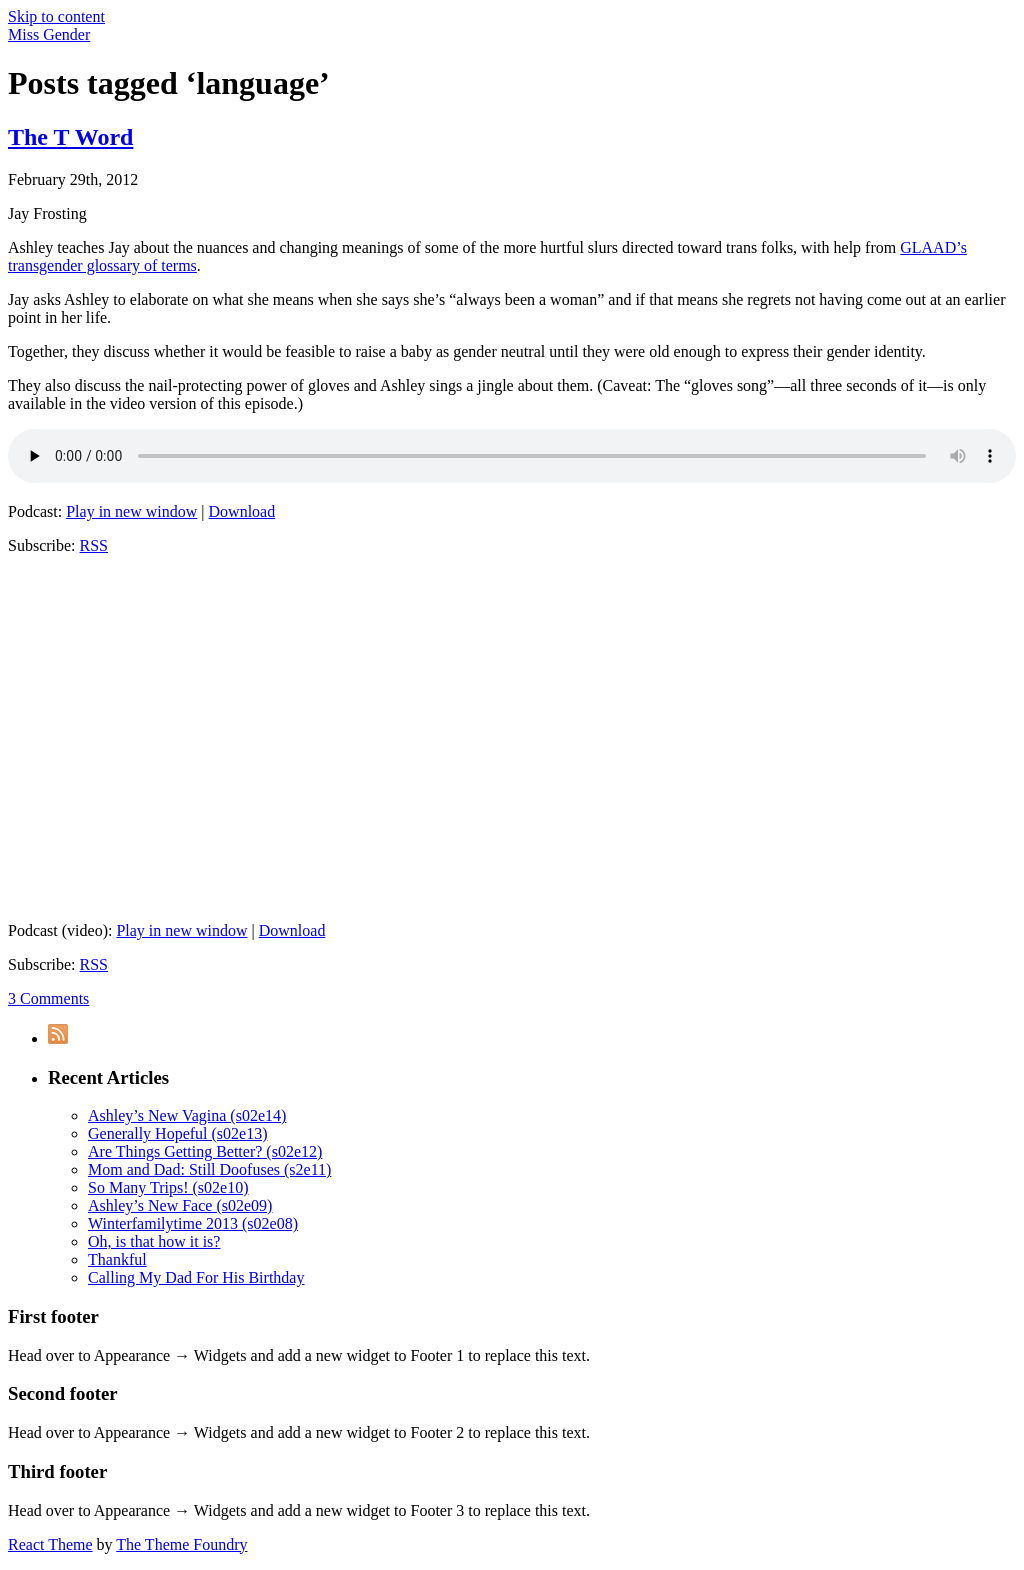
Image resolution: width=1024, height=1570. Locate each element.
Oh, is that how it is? (154, 1241)
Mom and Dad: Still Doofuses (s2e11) (209, 1169)
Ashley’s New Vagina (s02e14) (187, 1115)
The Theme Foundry (181, 1544)
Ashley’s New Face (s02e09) (180, 1205)
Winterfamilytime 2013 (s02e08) (193, 1223)
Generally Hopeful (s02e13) (178, 1133)
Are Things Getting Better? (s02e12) (205, 1151)
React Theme (50, 1544)
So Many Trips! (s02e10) (168, 1187)
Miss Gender (49, 34)
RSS (94, 545)
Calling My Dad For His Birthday (196, 1277)
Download (242, 511)
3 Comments (48, 998)
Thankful (117, 1259)
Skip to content (56, 16)
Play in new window (131, 511)
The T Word (70, 137)
